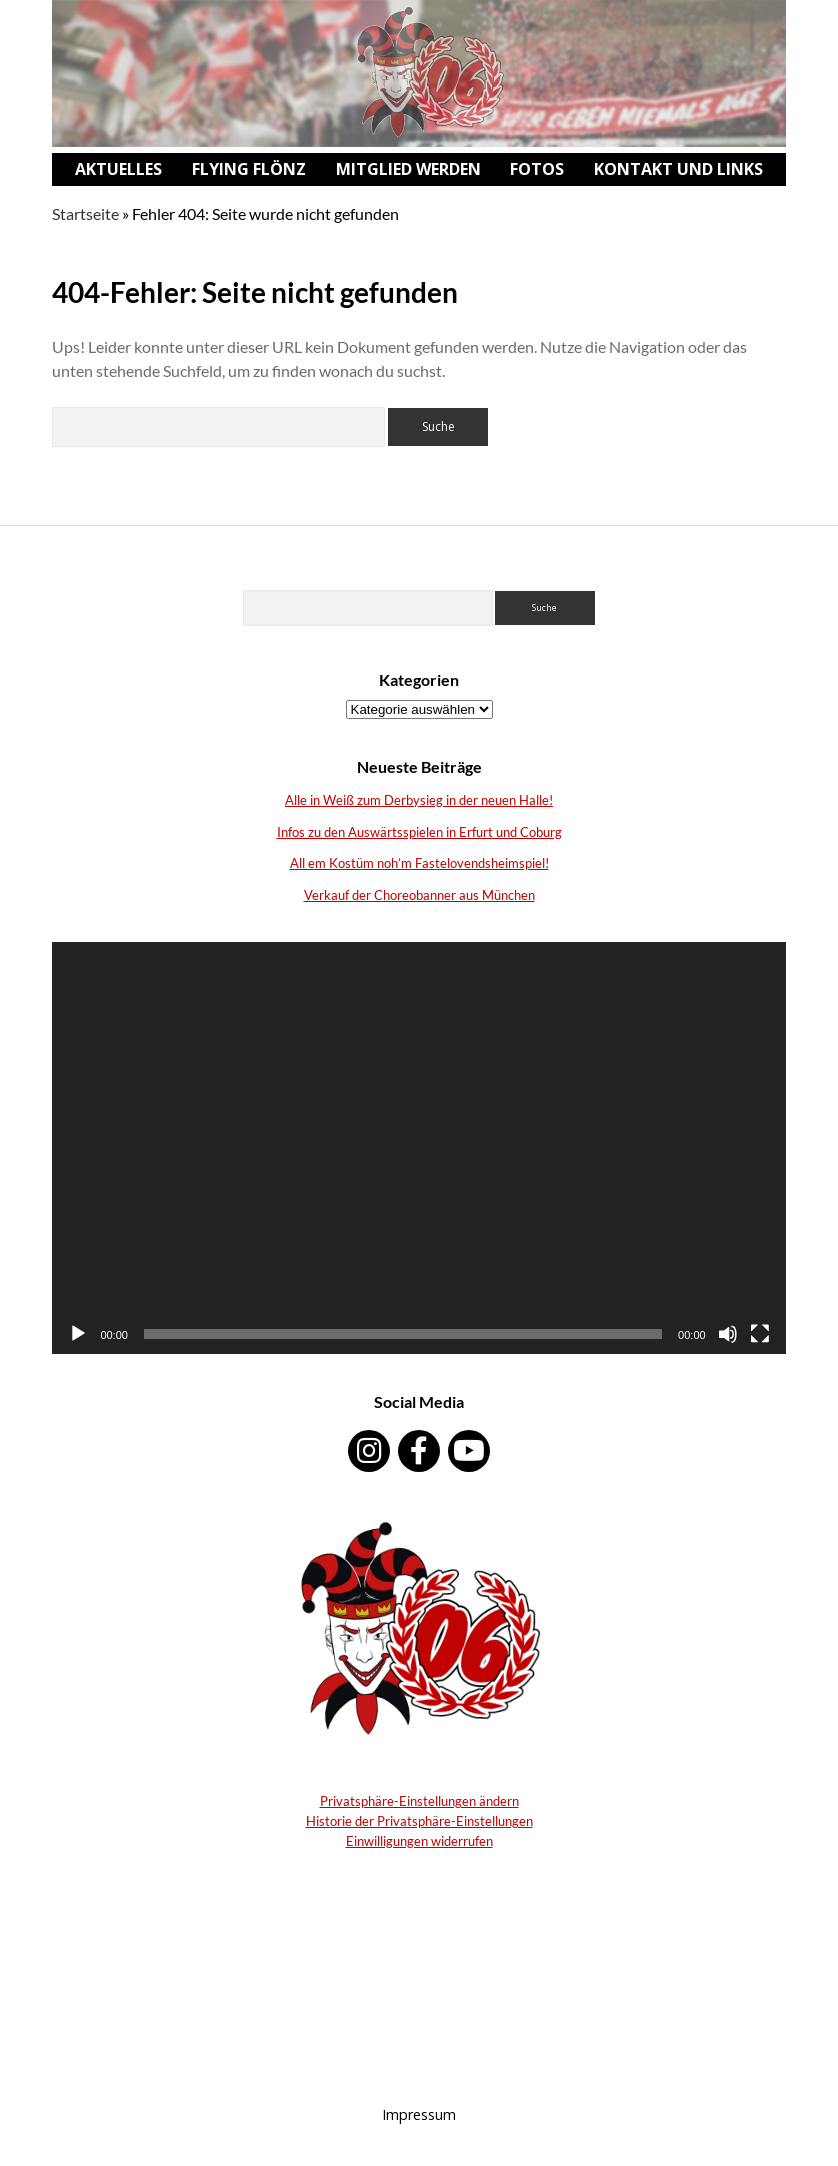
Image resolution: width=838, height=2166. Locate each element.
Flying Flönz (249, 169)
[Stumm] (728, 1334)
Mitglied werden (408, 169)
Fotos (537, 169)
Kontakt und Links (678, 169)
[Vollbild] (760, 1334)
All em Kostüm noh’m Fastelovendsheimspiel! (419, 863)
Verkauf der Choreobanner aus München (419, 895)
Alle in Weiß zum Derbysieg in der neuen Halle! (419, 800)
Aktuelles (118, 169)
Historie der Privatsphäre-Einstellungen (419, 1821)
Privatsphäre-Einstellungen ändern (419, 1801)
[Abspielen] (78, 1334)
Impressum (419, 2114)
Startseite (85, 213)
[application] (418, 1148)
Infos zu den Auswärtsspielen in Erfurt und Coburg (419, 832)
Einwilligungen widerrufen (419, 1841)
